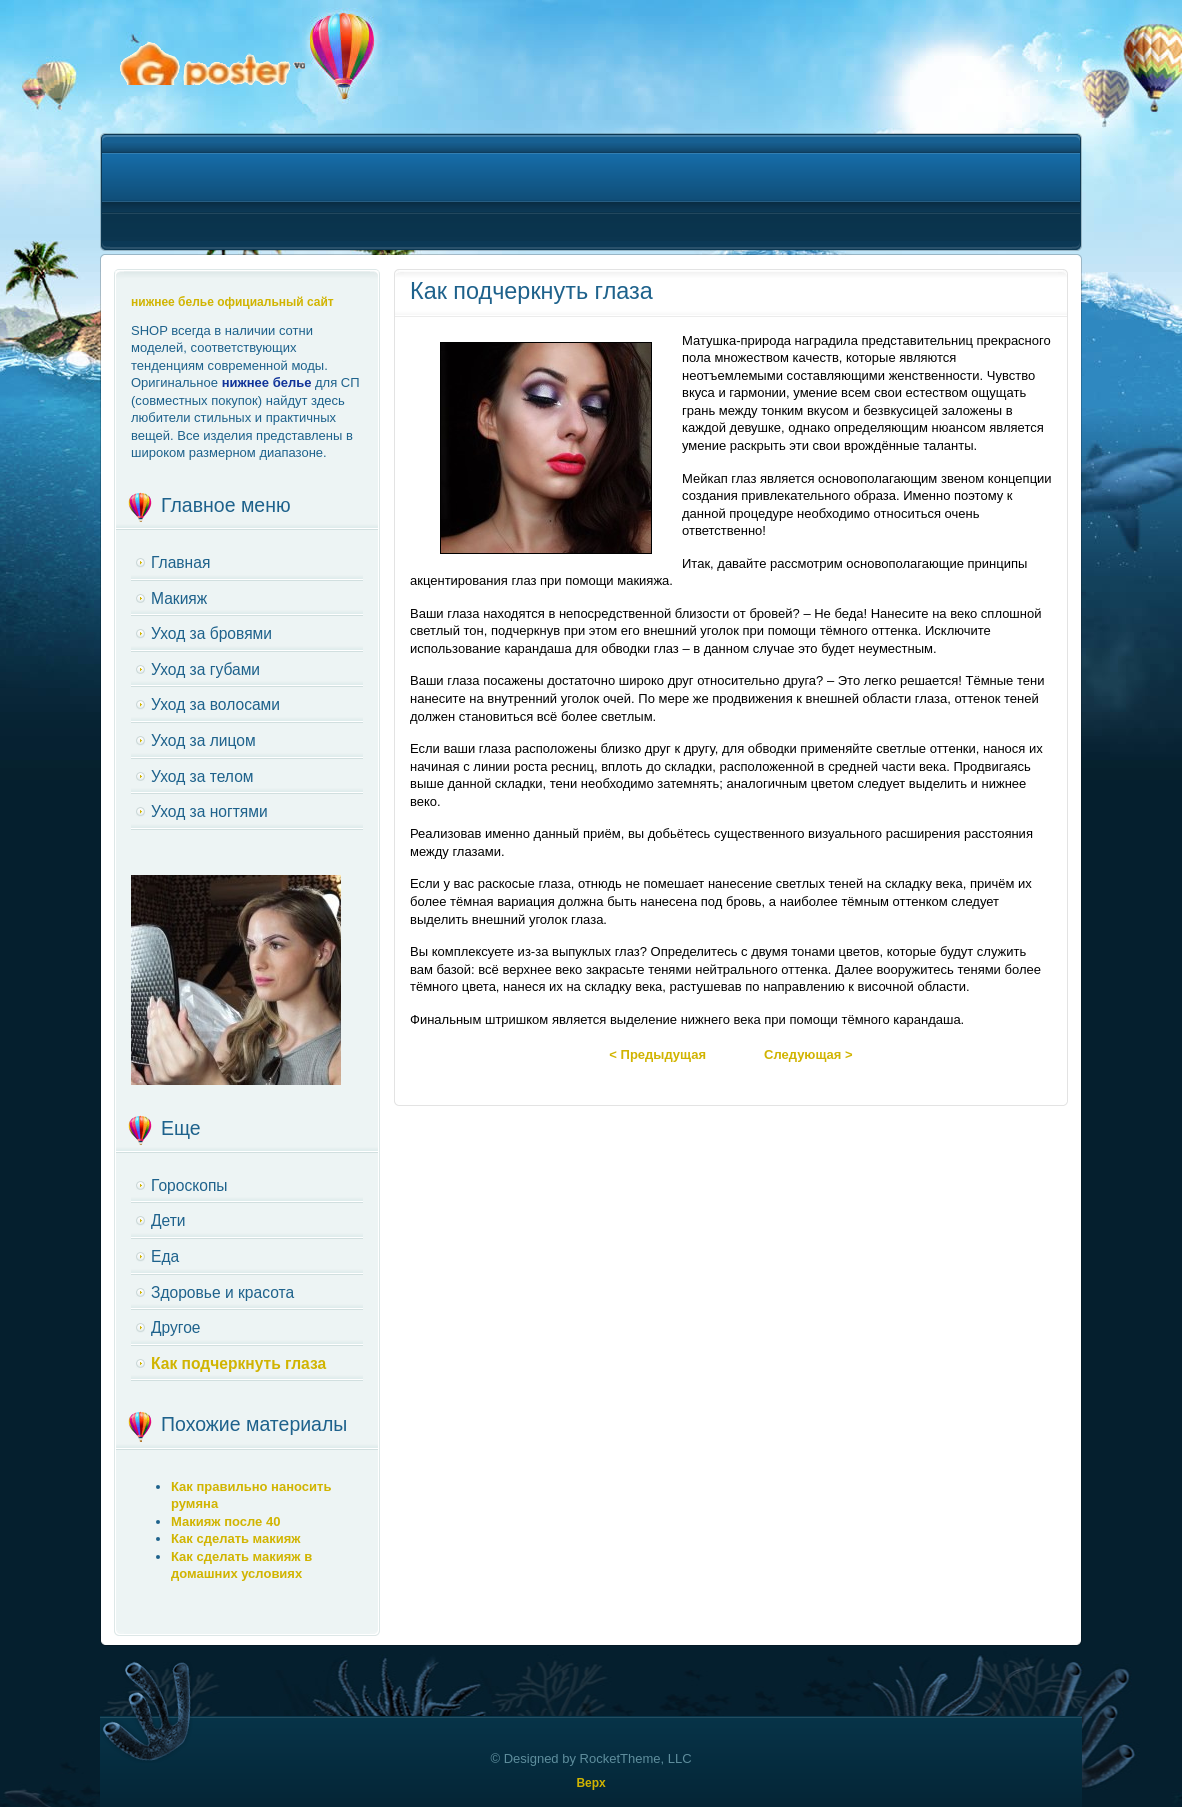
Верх (590, 1783)
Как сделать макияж (236, 1538)
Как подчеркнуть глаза (531, 291)
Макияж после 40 (225, 1521)
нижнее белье (267, 382)
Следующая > (808, 1054)
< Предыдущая (657, 1054)
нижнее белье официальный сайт (232, 302)
